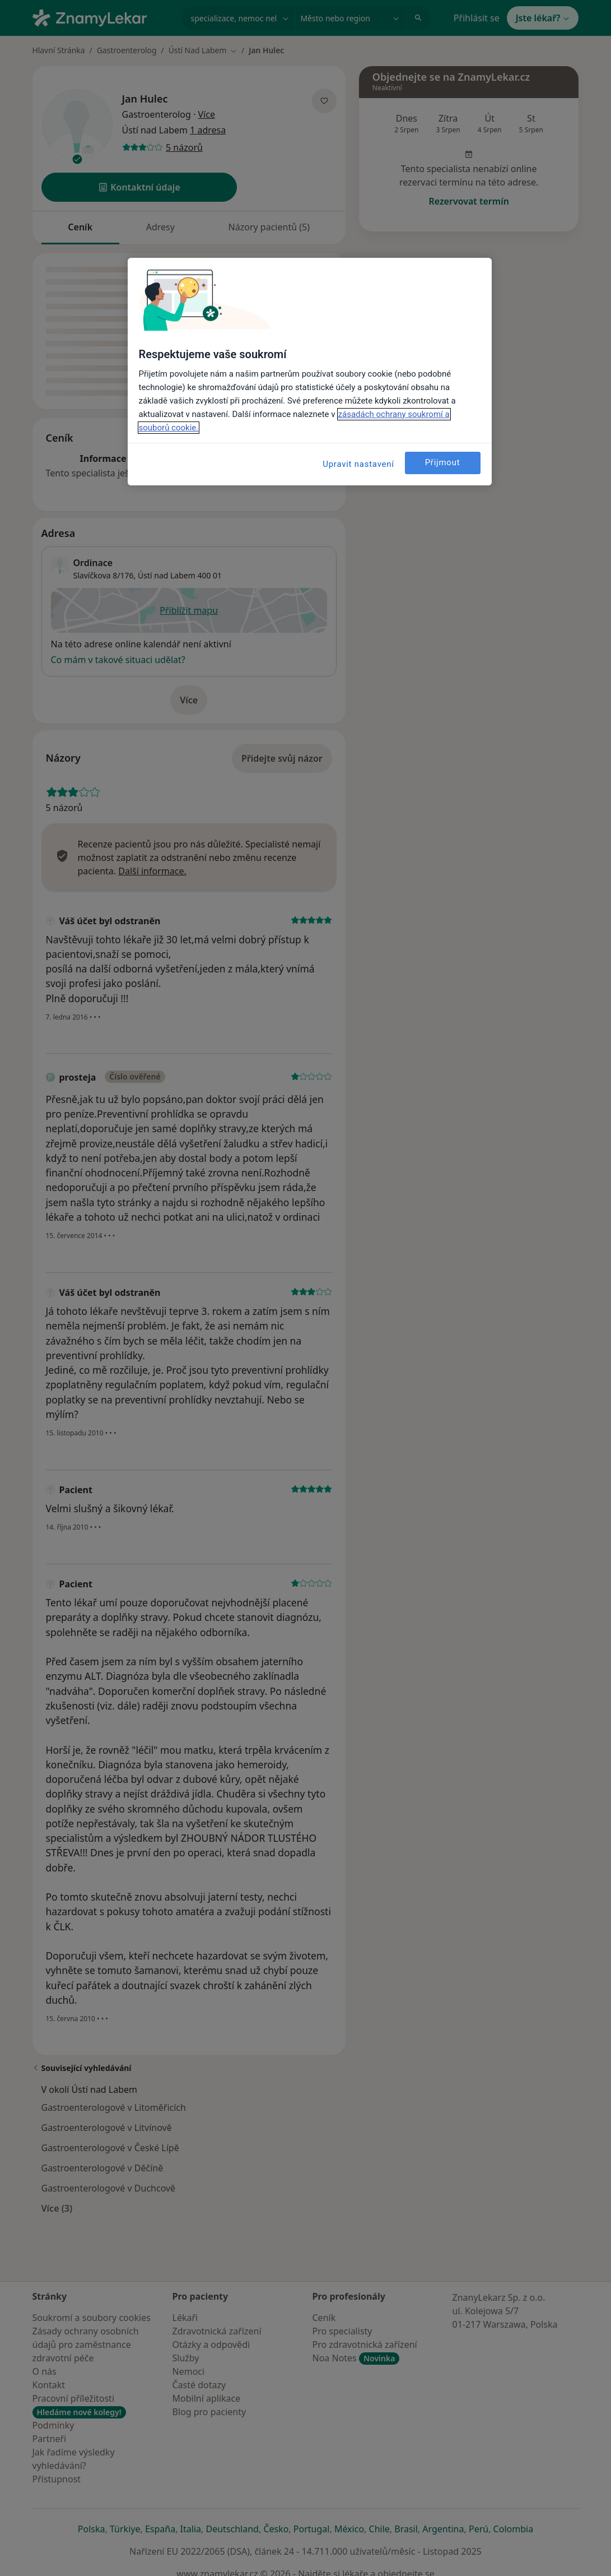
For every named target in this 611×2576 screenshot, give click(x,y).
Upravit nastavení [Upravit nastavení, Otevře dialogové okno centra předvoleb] (358, 464)
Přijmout (442, 462)
